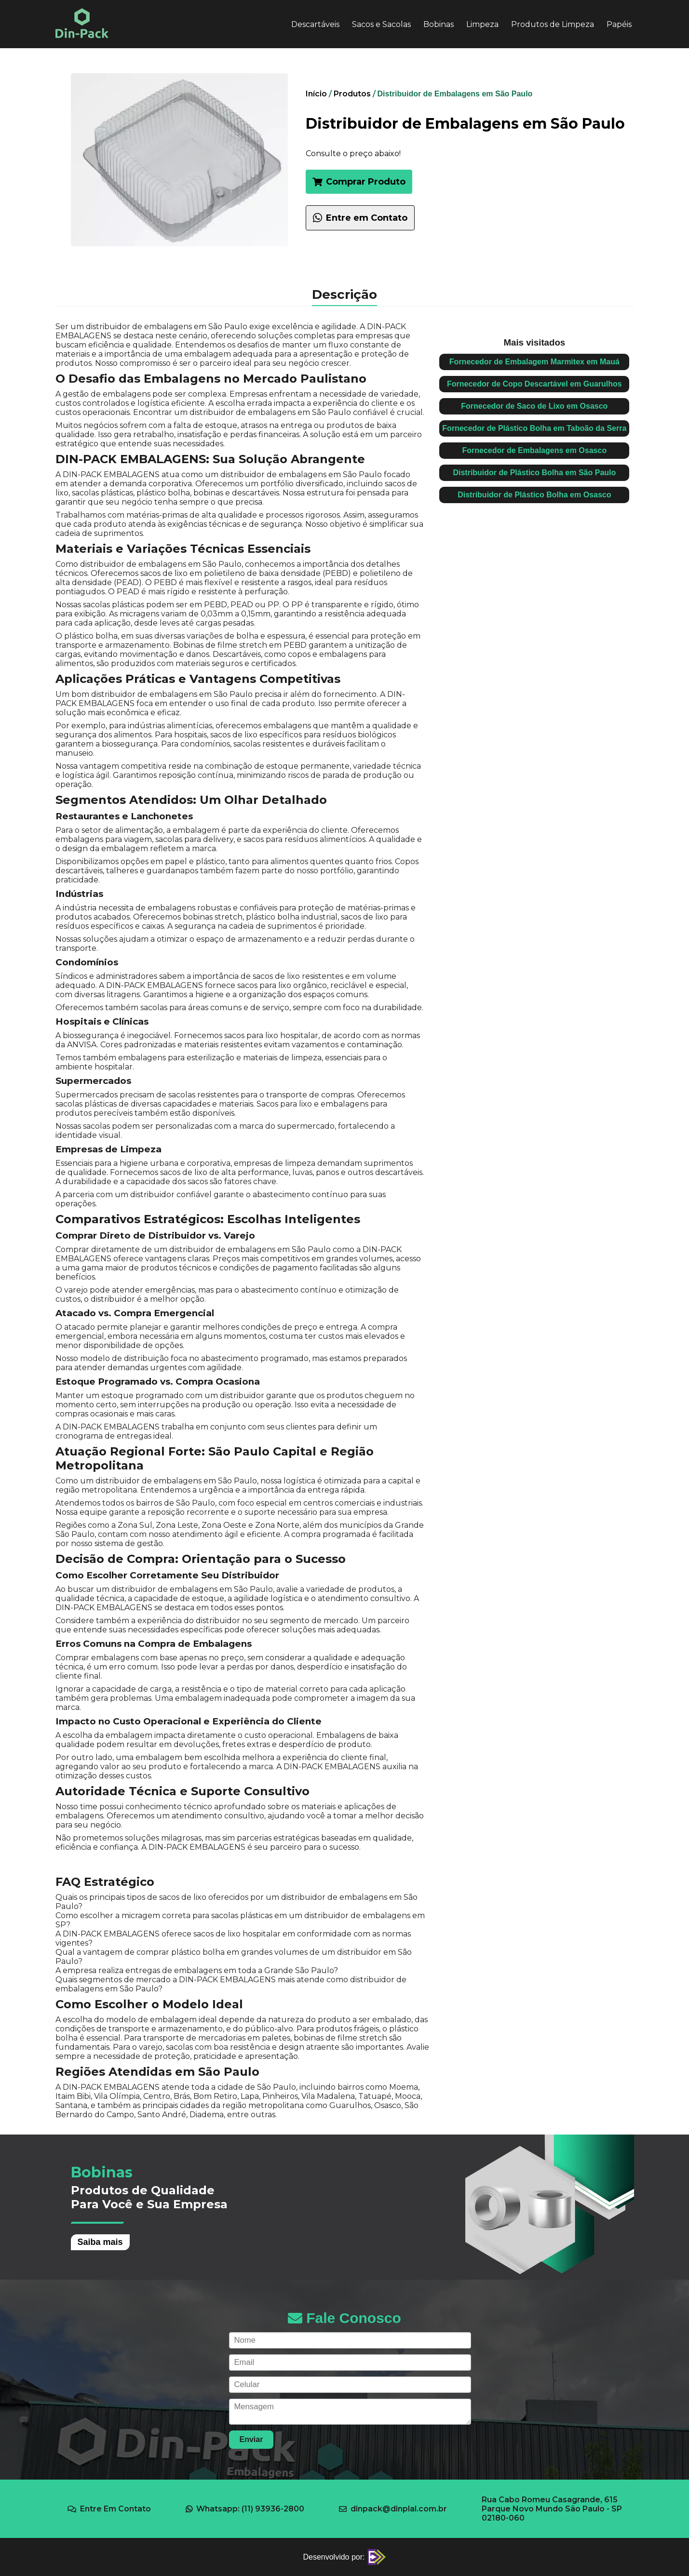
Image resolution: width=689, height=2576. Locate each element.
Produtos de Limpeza (552, 24)
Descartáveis (315, 24)
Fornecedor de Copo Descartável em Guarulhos (534, 384)
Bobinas (438, 24)
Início (316, 93)
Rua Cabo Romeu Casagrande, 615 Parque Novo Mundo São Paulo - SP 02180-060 (552, 2509)
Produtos (352, 93)
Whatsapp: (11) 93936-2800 (245, 2508)
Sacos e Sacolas (381, 24)
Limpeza (482, 24)
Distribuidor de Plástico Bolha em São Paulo (534, 472)
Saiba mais (100, 2242)
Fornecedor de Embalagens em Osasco (534, 450)
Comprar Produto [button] (358, 181)
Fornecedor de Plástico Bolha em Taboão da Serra (534, 428)
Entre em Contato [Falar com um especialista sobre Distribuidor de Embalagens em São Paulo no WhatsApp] (360, 218)
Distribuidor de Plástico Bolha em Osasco (534, 495)
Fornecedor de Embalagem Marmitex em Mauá (534, 362)
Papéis (619, 24)
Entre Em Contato (109, 2508)
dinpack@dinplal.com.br (393, 2508)
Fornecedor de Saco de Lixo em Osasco (534, 406)
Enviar (251, 2439)
